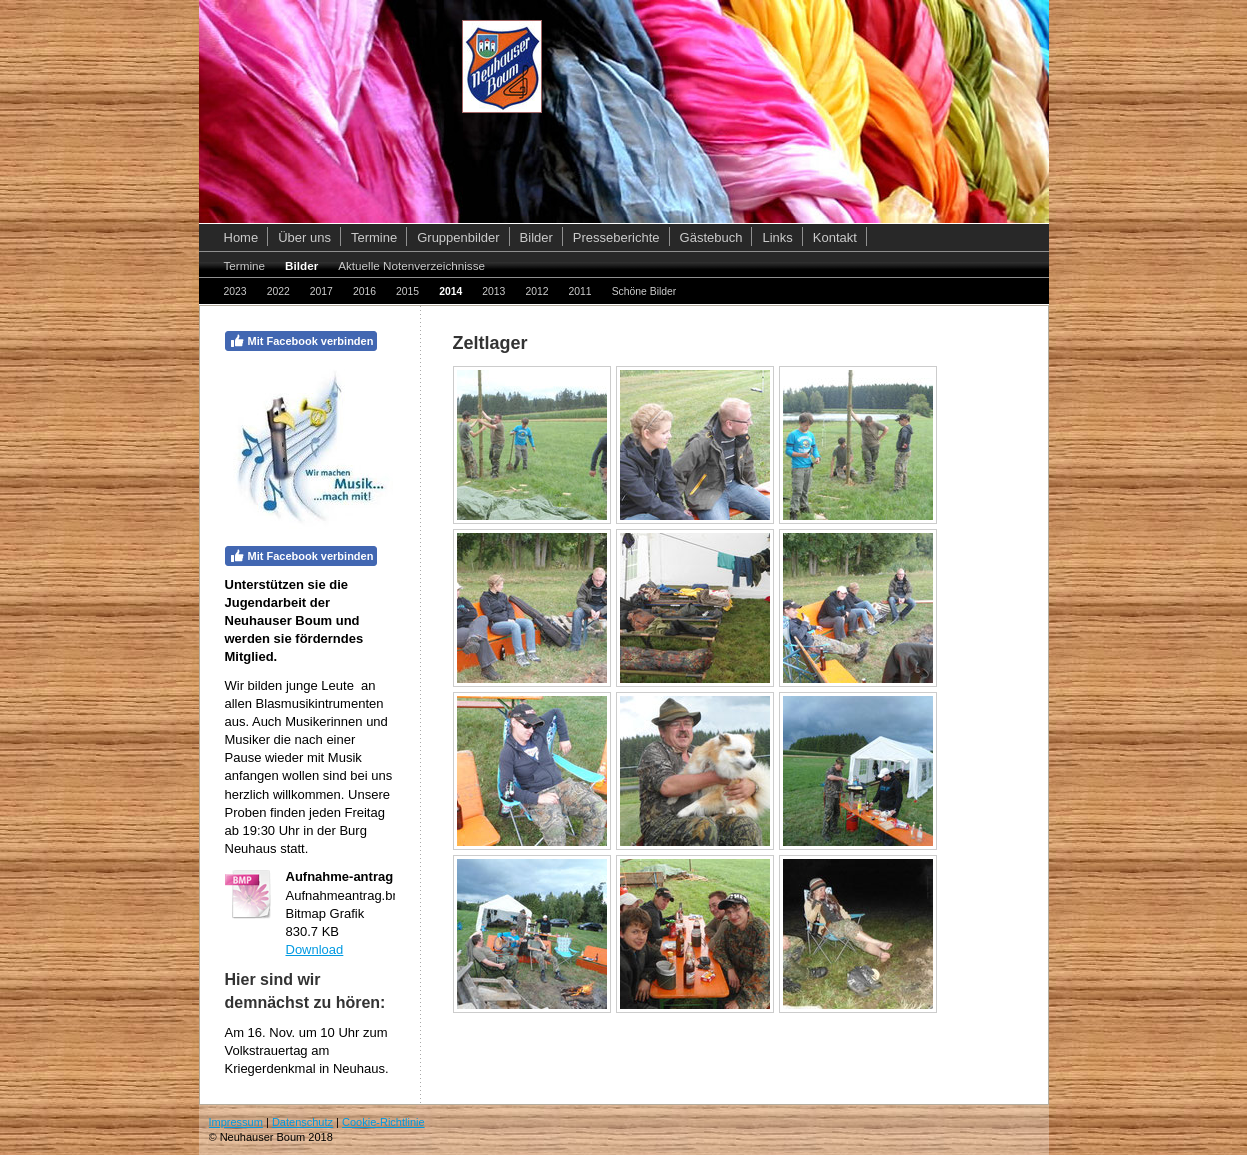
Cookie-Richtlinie (383, 1122)
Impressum (236, 1122)
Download (315, 949)
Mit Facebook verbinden (301, 341)
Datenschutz (302, 1122)
